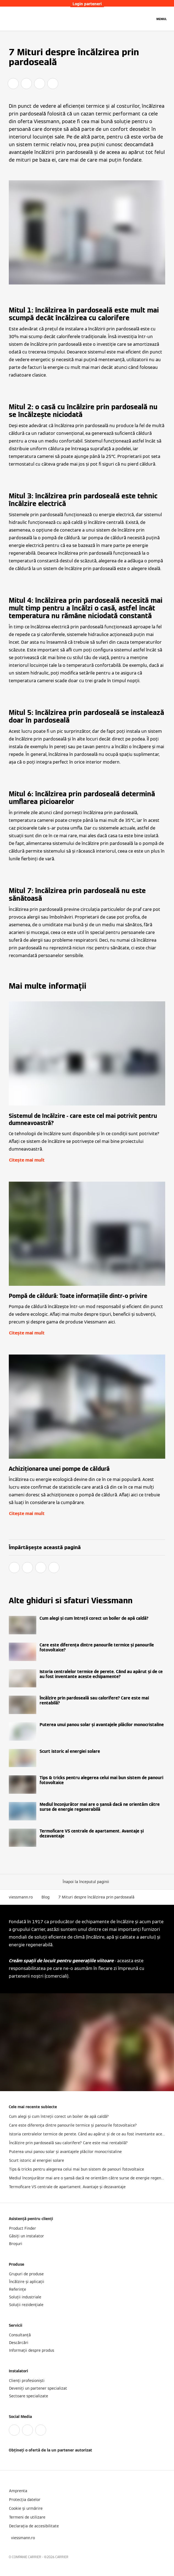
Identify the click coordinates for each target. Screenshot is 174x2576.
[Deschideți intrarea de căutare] (148, 18)
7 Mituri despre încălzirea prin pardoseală (96, 1897)
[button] (87, 1881)
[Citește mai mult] (87, 1625)
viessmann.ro (21, 1897)
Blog (45, 1897)
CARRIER (61, 2557)
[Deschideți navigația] (161, 18)
